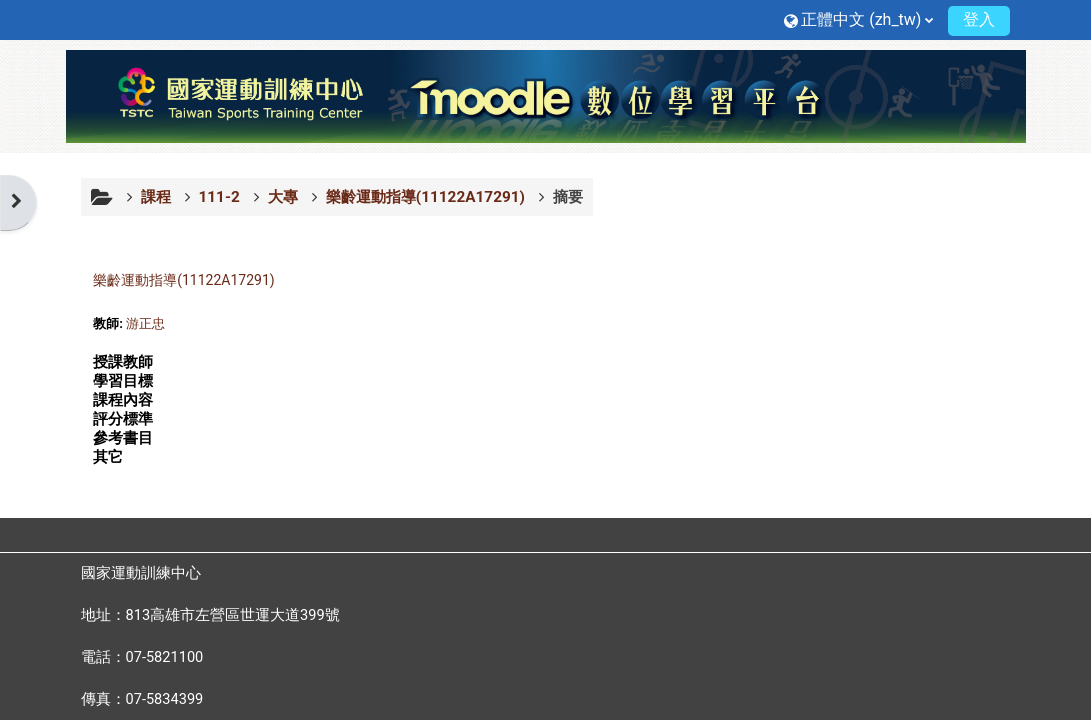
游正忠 (145, 323)
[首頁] (546, 95)
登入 (979, 19)
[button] (858, 19)
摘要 (568, 197)
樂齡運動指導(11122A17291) (183, 280)
